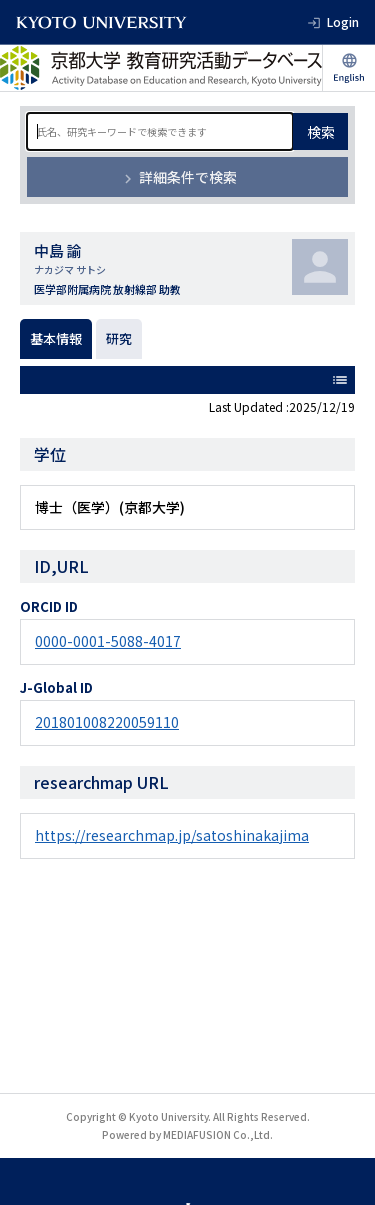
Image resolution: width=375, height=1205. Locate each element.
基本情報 (56, 338)
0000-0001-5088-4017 (108, 641)
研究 (119, 338)
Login (343, 21)
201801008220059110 (107, 722)
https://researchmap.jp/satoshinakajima (172, 835)
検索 (321, 132)
